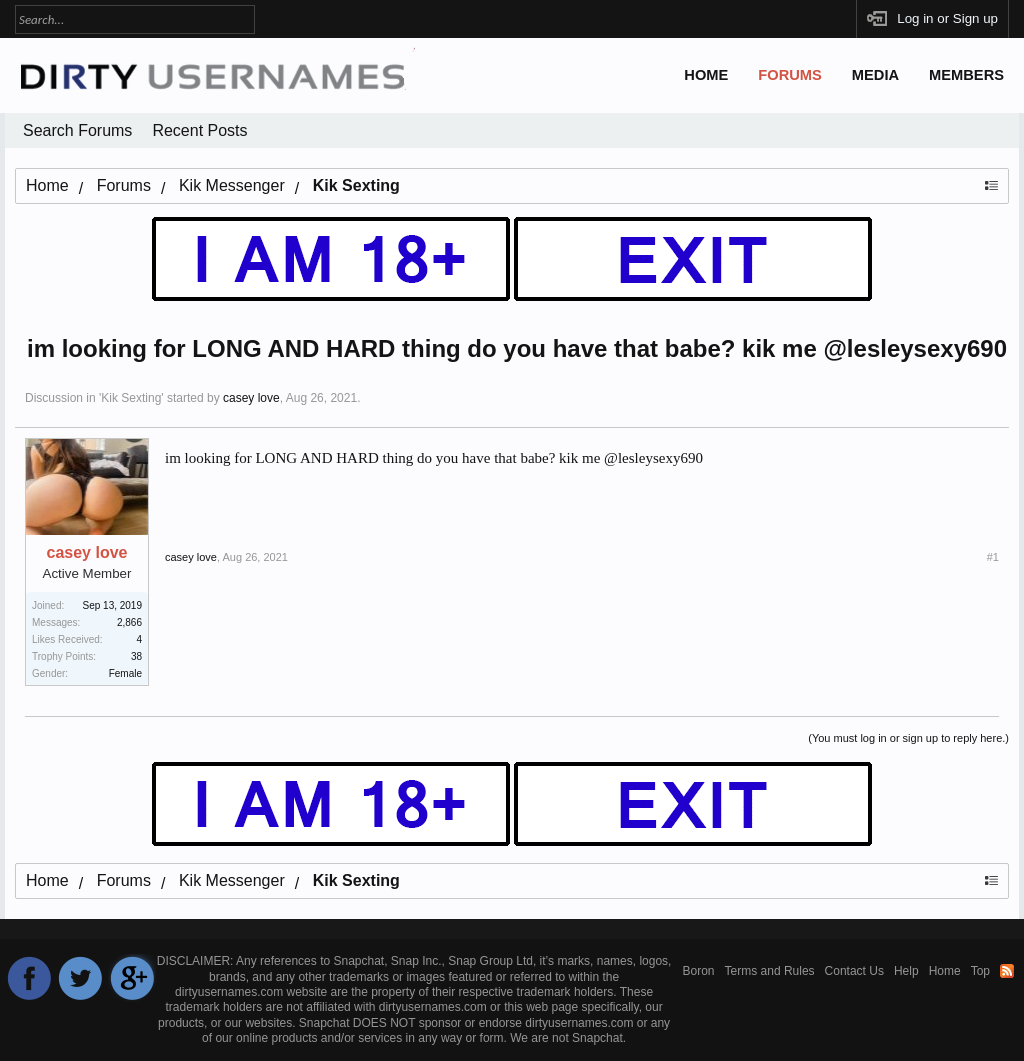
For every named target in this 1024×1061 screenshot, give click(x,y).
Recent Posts (199, 130)
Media (875, 75)
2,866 (129, 622)
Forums (790, 75)
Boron (699, 971)
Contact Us (854, 971)
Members (966, 75)
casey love (251, 398)
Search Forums (77, 130)
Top (980, 971)
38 (136, 656)
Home (706, 75)
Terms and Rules (770, 971)
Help (906, 971)
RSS (1007, 971)
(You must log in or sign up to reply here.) (908, 738)
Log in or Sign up (947, 18)
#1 (993, 557)
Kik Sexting (131, 398)
